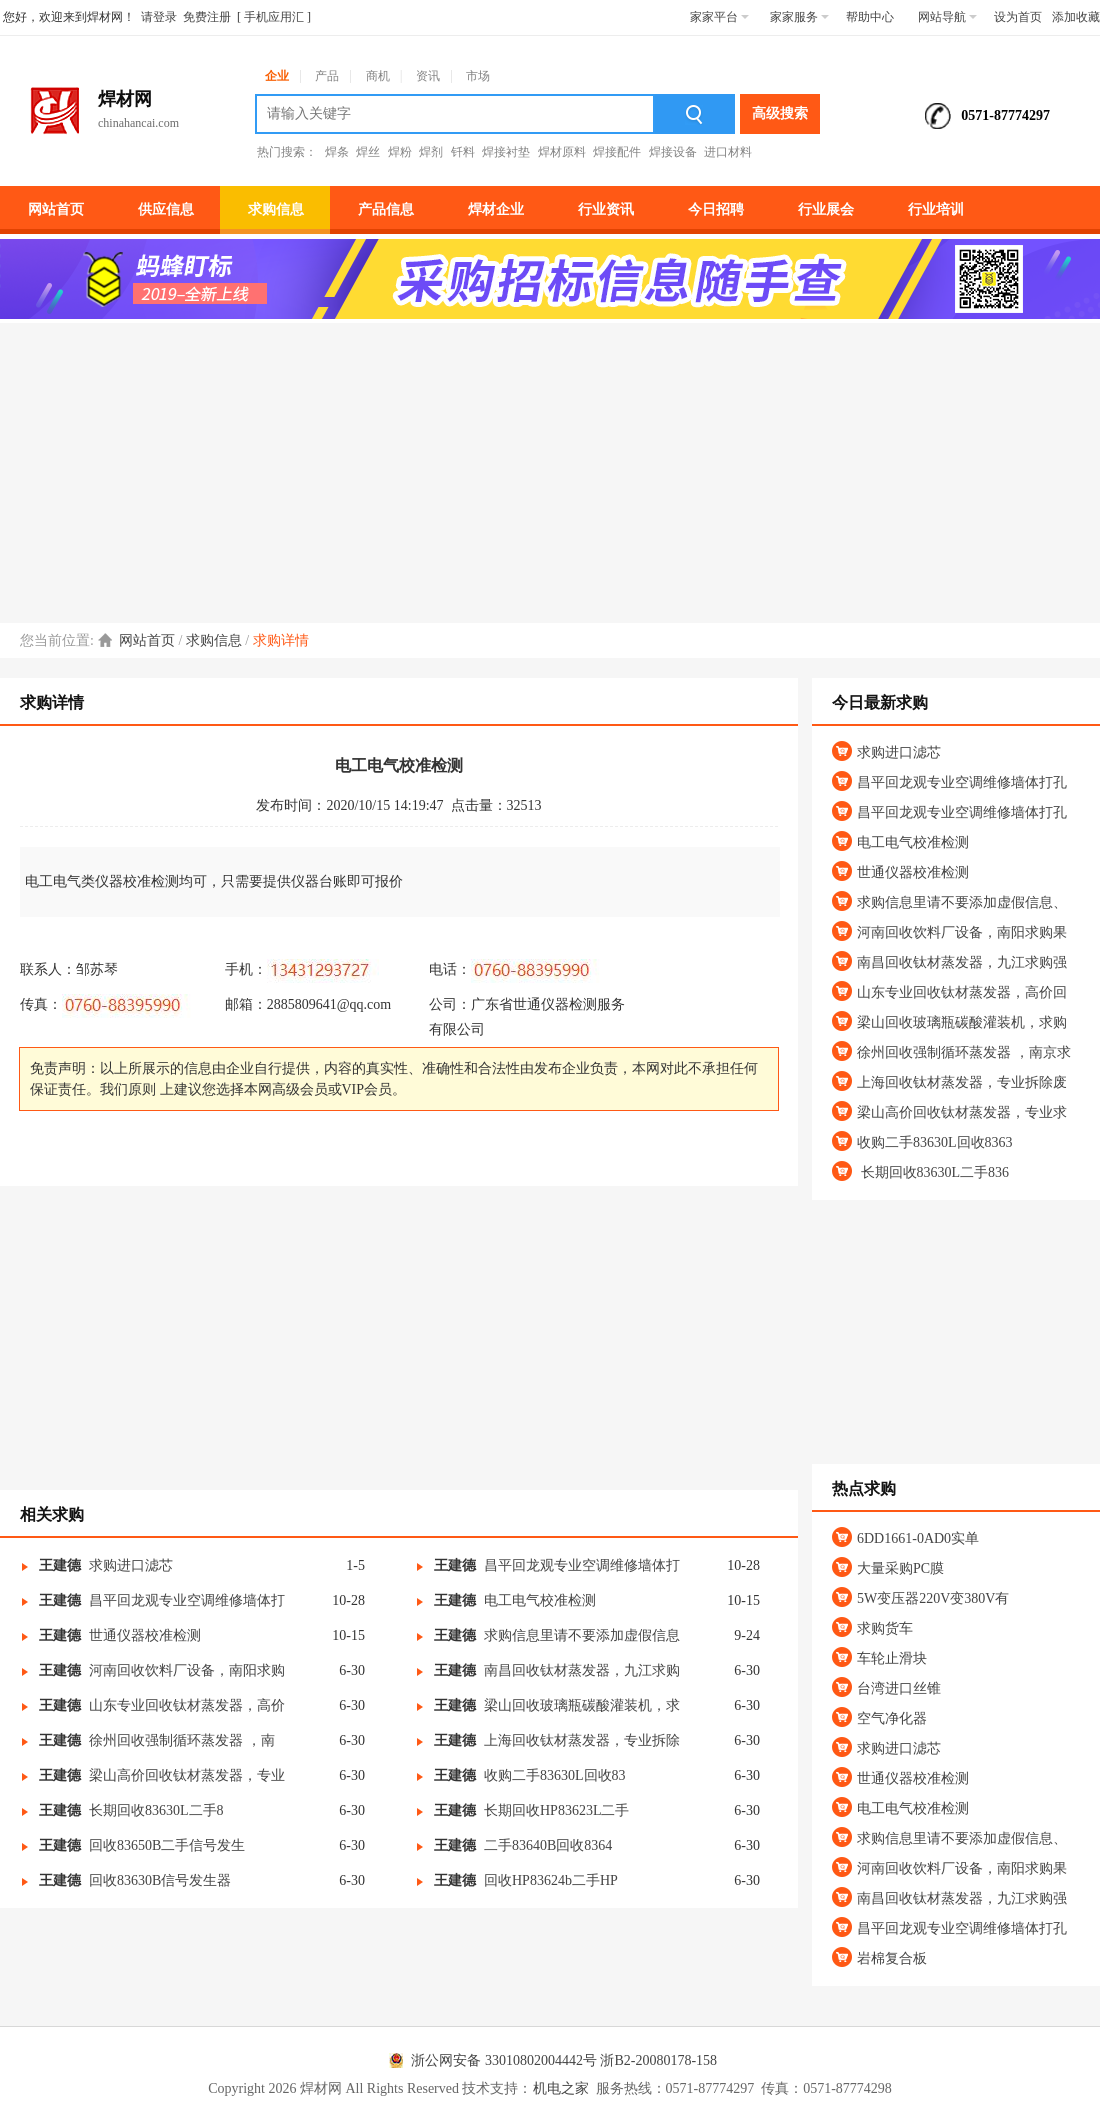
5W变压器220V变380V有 (933, 1598)
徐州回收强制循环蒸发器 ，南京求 (964, 1052)
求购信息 (214, 640)
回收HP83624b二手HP (551, 1880)
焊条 (337, 152)
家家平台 (719, 17)
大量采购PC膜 (900, 1568)
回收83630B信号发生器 (160, 1880)
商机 (378, 76)
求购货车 (885, 1628)
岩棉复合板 (892, 1958)
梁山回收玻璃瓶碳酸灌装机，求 (582, 1705)
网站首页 (147, 640)
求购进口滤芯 (131, 1565)
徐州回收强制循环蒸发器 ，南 (182, 1740)
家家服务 (799, 17)
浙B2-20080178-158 (658, 2060)
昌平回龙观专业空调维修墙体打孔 (962, 782)
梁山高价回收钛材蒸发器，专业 (187, 1775)
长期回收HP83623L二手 (556, 1810)
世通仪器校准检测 (145, 1635)
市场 (478, 76)
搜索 (695, 114)
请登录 (159, 17)
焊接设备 (673, 152)
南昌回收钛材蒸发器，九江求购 (582, 1670)
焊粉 (400, 152)
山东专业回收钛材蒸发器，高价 (187, 1705)
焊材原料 (562, 152)
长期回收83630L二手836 (933, 1172)
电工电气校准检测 (540, 1600)
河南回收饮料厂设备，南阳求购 (187, 1670)
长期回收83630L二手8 (156, 1810)
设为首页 (1018, 17)
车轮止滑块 (892, 1658)
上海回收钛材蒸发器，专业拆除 (582, 1740)
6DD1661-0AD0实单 (918, 1538)
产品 (327, 76)
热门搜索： (287, 152)
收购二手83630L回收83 (555, 1775)
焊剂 (431, 152)
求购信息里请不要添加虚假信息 (582, 1635)
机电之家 (561, 2088)
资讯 (428, 76)
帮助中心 (870, 17)
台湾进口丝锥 (899, 1688)
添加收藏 (1076, 17)
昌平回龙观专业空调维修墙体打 (582, 1565)
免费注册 (207, 17)
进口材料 (728, 152)
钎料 (463, 152)
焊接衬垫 (506, 152)
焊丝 (368, 152)
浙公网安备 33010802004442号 (490, 2060)
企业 (277, 76)
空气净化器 (892, 1718)
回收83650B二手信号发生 (167, 1845)
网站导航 (947, 17)
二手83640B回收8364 (548, 1845)
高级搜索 (780, 113)
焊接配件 (617, 152)
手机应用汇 (274, 17)
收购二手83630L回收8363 (935, 1142)
